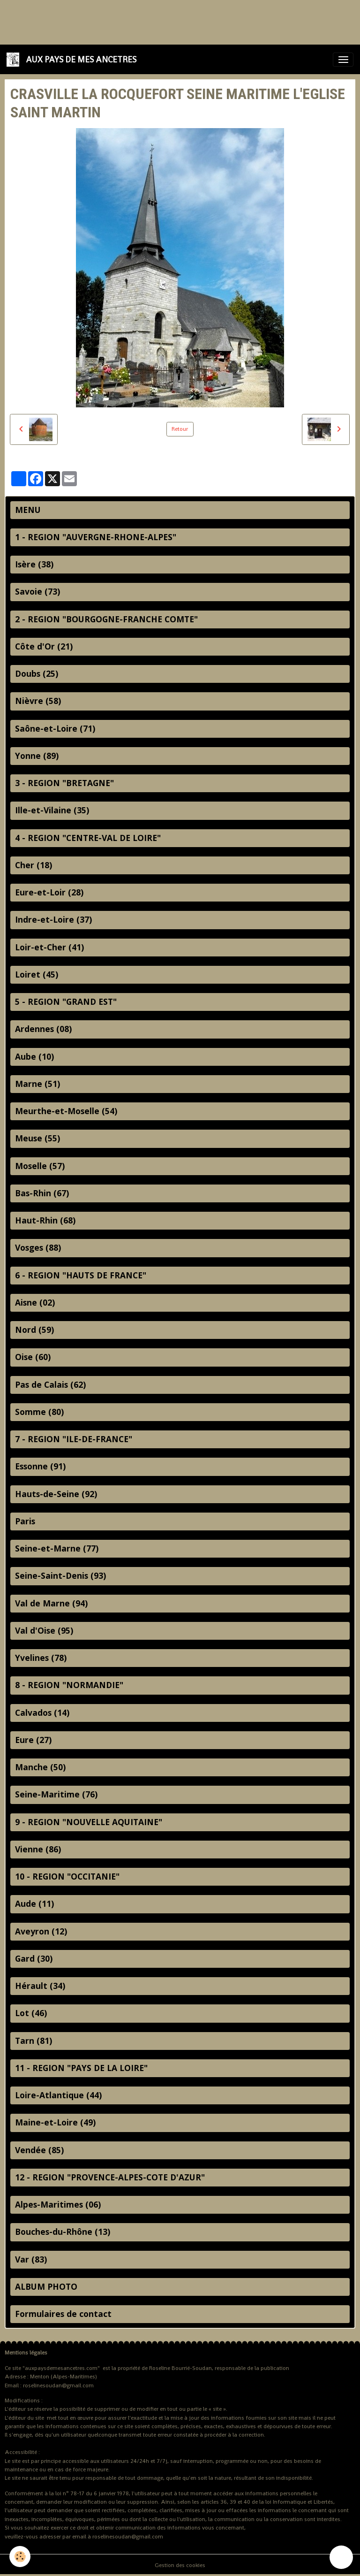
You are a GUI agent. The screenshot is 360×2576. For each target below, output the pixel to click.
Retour (180, 429)
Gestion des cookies (180, 2565)
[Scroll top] (341, 2557)
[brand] (73, 59)
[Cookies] (19, 2556)
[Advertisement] (170, 21)
